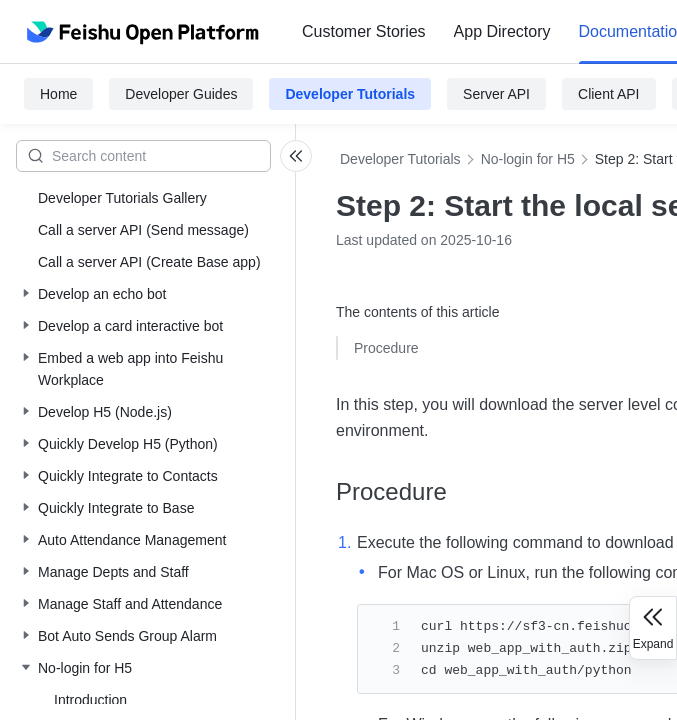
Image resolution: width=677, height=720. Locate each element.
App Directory (502, 31)
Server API (496, 94)
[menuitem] (364, 32)
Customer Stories (364, 31)
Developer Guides (181, 94)
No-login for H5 (528, 159)
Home (58, 94)
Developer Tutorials (350, 94)
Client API (608, 94)
